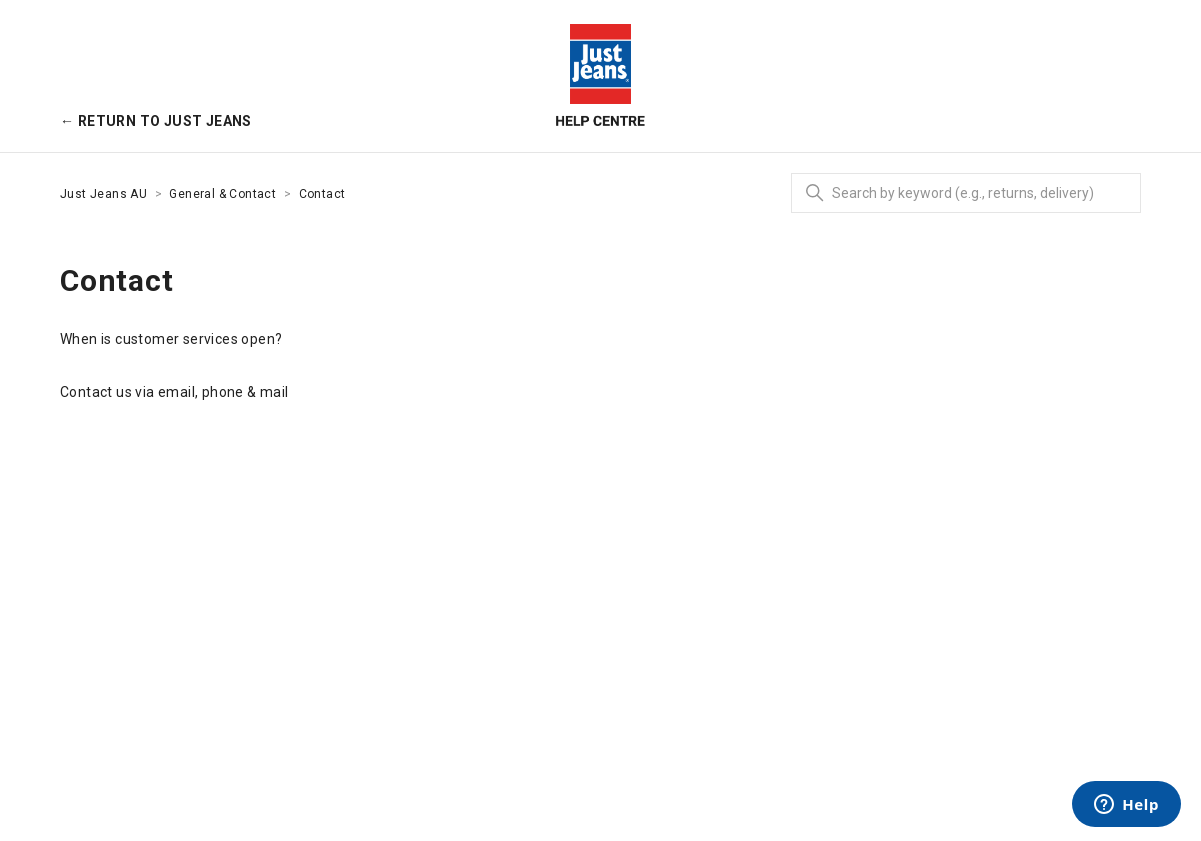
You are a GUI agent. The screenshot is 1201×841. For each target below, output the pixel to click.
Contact (322, 194)
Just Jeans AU (103, 194)
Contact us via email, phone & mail (174, 392)
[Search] (966, 193)
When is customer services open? (171, 339)
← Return (156, 121)
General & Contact (222, 194)
